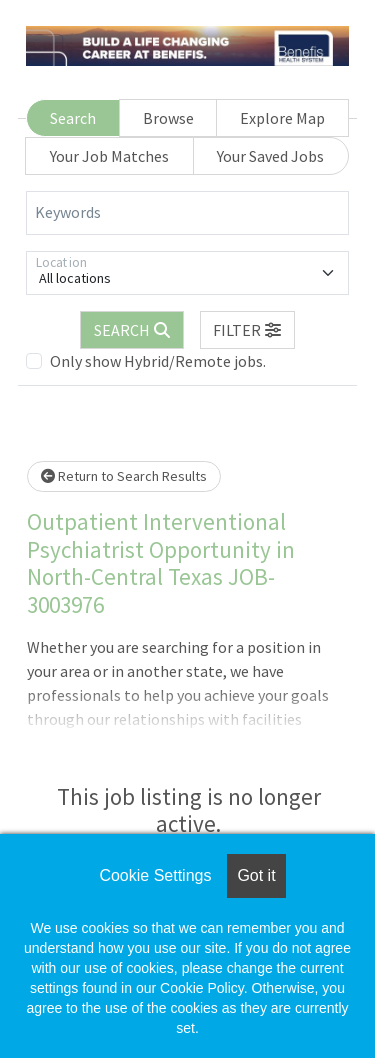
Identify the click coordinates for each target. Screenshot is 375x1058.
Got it (256, 875)
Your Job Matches (109, 156)
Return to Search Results (124, 476)
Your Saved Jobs (270, 156)
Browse (168, 118)
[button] (248, 330)
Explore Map (282, 118)
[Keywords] (187, 213)
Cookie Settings (155, 875)
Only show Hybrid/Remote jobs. (158, 361)
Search (73, 118)
